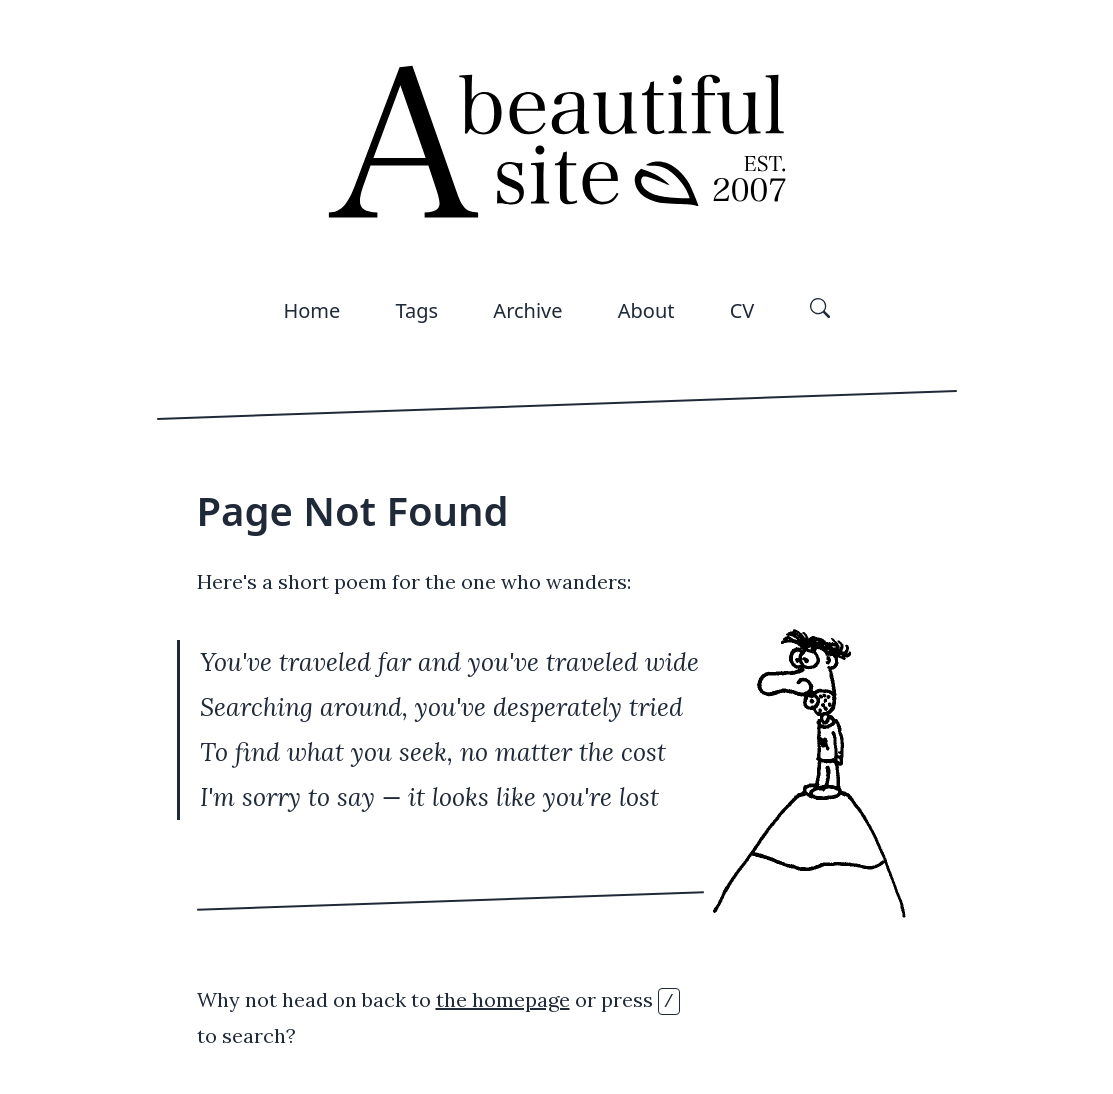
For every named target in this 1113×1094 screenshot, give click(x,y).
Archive (527, 310)
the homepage (503, 999)
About (646, 310)
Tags (417, 310)
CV (742, 310)
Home (311, 310)
